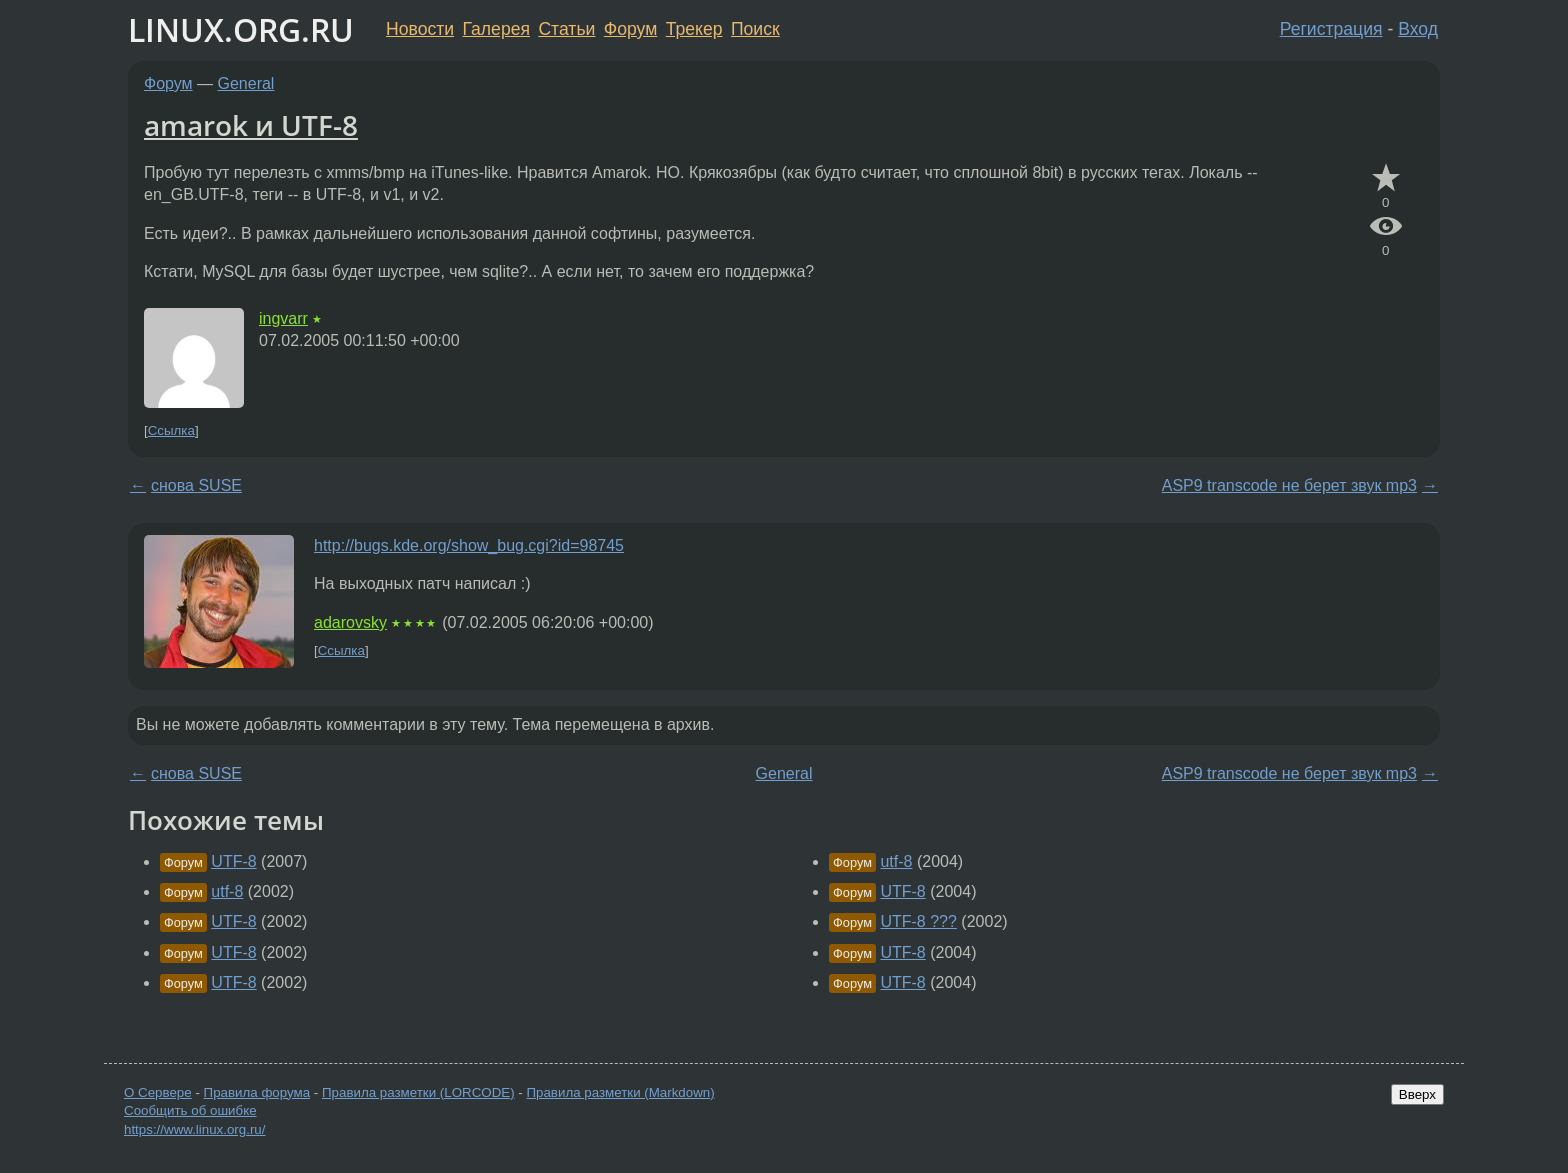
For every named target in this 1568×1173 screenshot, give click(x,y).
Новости (420, 29)
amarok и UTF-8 (251, 125)
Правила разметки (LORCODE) (418, 1092)
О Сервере (158, 1092)
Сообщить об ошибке (190, 1110)
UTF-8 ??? (918, 921)
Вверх (1417, 1094)
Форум (630, 29)
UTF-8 (233, 861)
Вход (1418, 29)
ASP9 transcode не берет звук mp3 (1289, 485)
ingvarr (283, 318)
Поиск (755, 29)
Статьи (566, 29)
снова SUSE (196, 485)
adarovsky (350, 622)
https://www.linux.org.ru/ (194, 1129)
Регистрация (1331, 29)
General (246, 83)
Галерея (496, 29)
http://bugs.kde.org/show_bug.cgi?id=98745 (469, 545)
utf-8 (227, 891)
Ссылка (171, 430)
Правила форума (257, 1092)
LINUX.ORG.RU (241, 29)
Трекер (694, 29)
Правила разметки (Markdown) (620, 1092)
